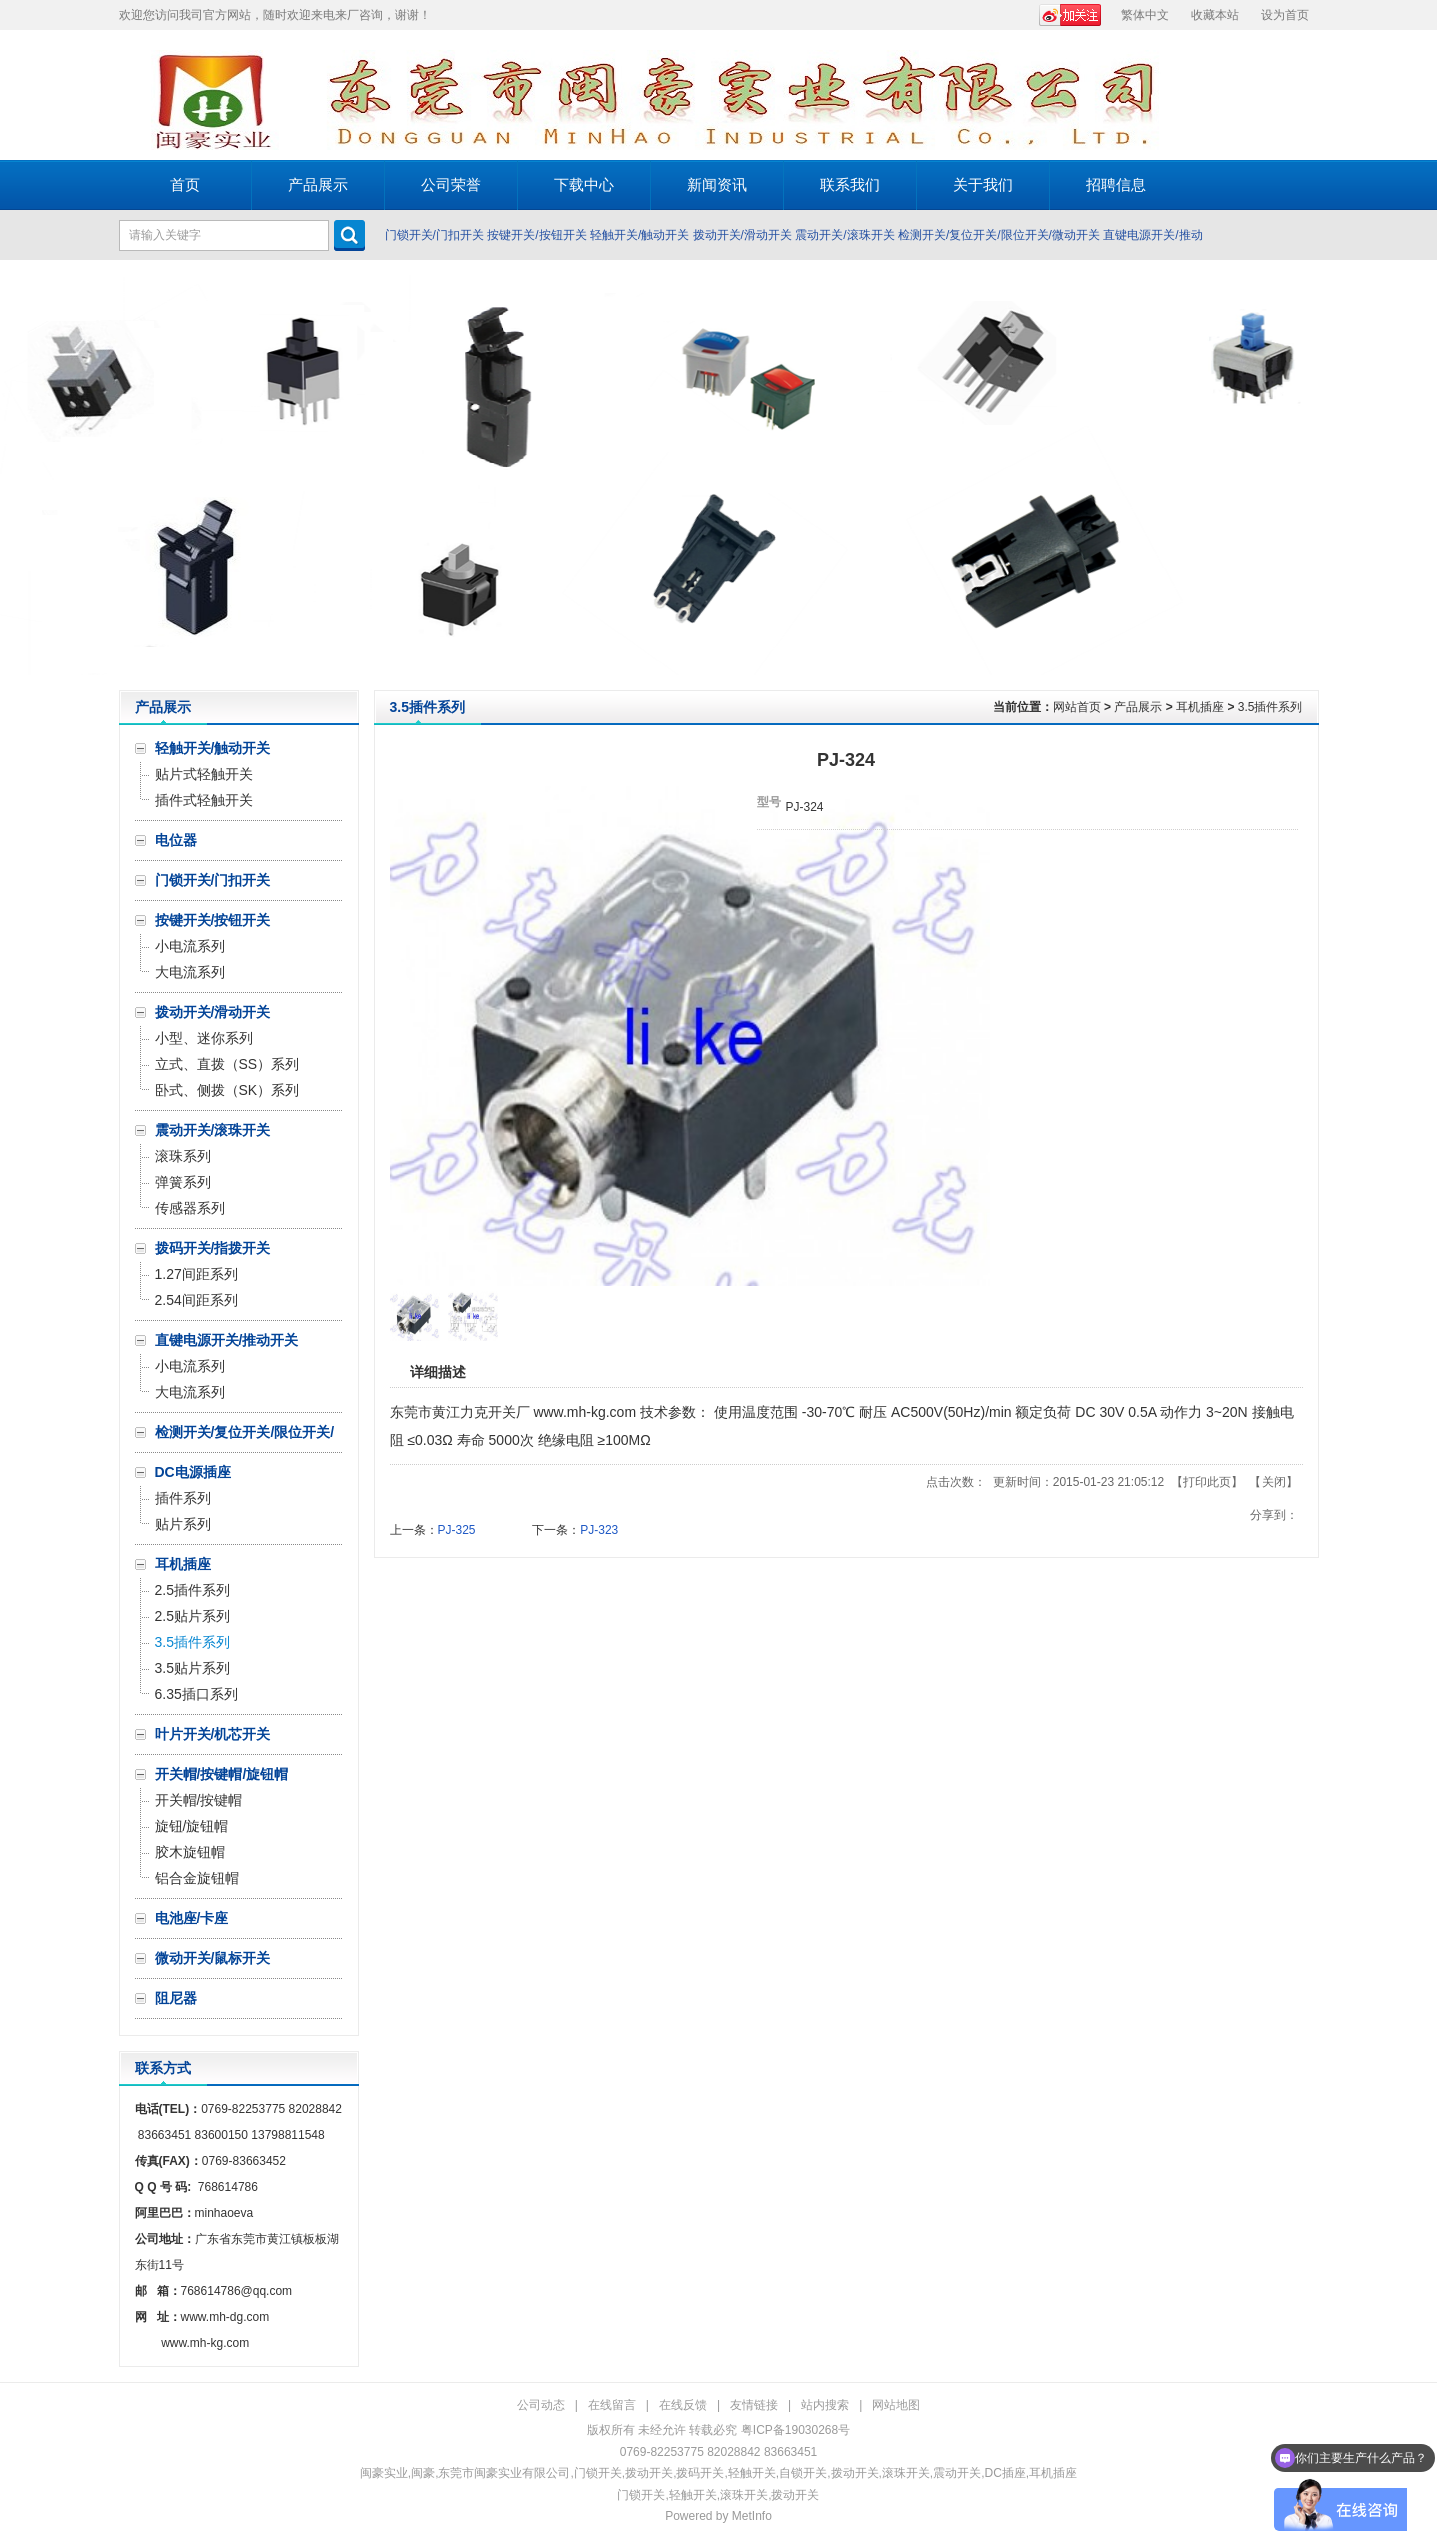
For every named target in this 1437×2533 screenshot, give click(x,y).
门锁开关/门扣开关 (434, 235)
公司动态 (541, 2405)
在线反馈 (683, 2405)
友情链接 (754, 2405)
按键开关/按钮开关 (536, 235)
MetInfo (752, 2516)
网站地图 (896, 2405)
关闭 (1274, 1482)
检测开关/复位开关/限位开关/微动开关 (999, 235)
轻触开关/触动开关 (639, 235)
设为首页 (1285, 15)
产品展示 (1138, 707)
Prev (20, 475)
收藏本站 (1215, 15)
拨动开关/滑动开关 (742, 235)
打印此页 (1207, 1482)
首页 (185, 184)
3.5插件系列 (1270, 707)
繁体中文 (1145, 15)
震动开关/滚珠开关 (844, 235)
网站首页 (1077, 707)
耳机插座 (1200, 707)
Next (1416, 475)
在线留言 (612, 2405)
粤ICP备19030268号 (795, 2430)
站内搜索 (825, 2405)
